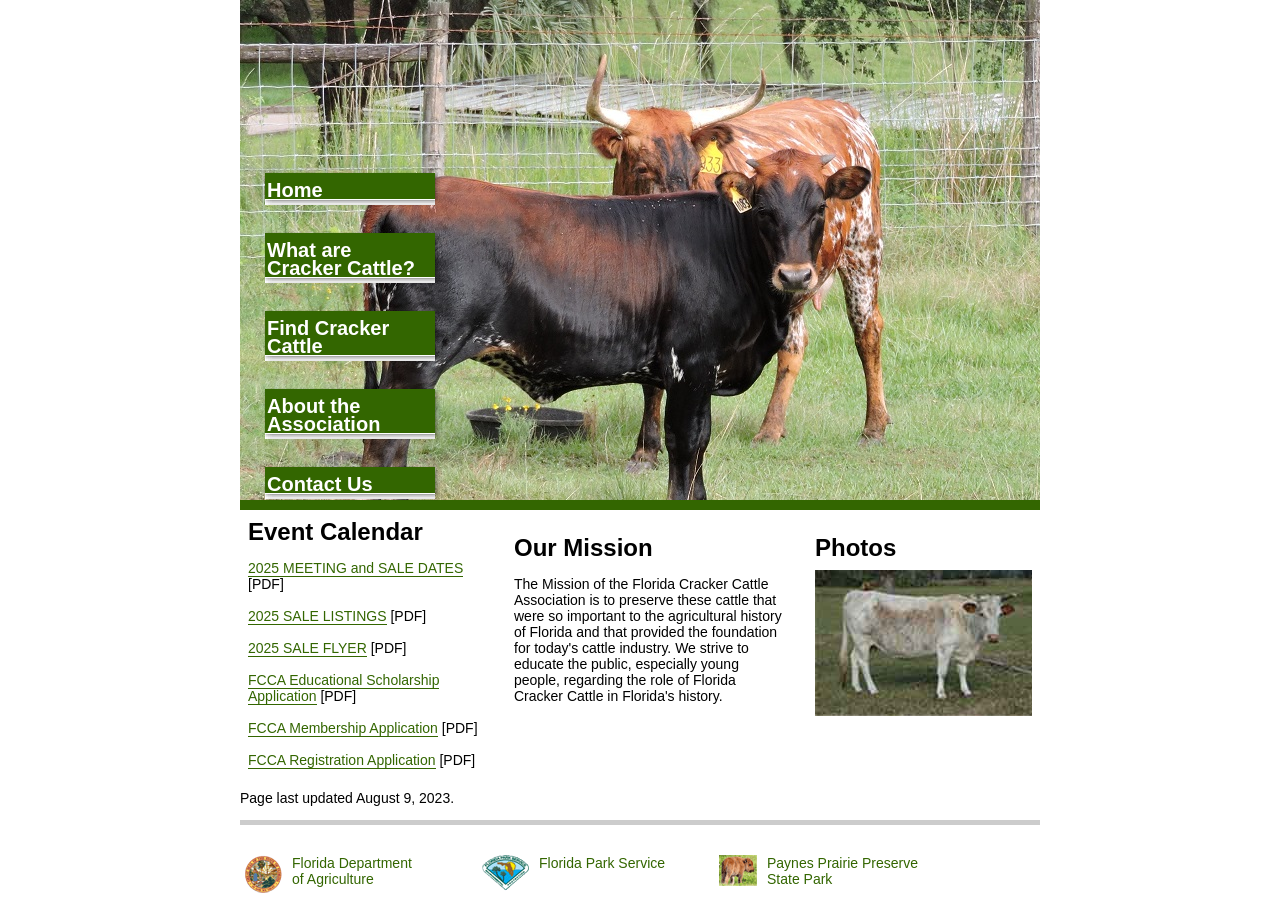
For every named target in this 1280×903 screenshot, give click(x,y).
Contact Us (320, 483)
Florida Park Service (602, 863)
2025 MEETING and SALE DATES (355, 568)
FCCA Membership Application (343, 728)
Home (295, 189)
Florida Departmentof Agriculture (352, 871)
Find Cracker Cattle (328, 336)
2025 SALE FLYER (307, 648)
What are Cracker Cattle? (341, 258)
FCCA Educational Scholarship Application (343, 688)
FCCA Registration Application (342, 760)
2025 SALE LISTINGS (317, 616)
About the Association (323, 414)
